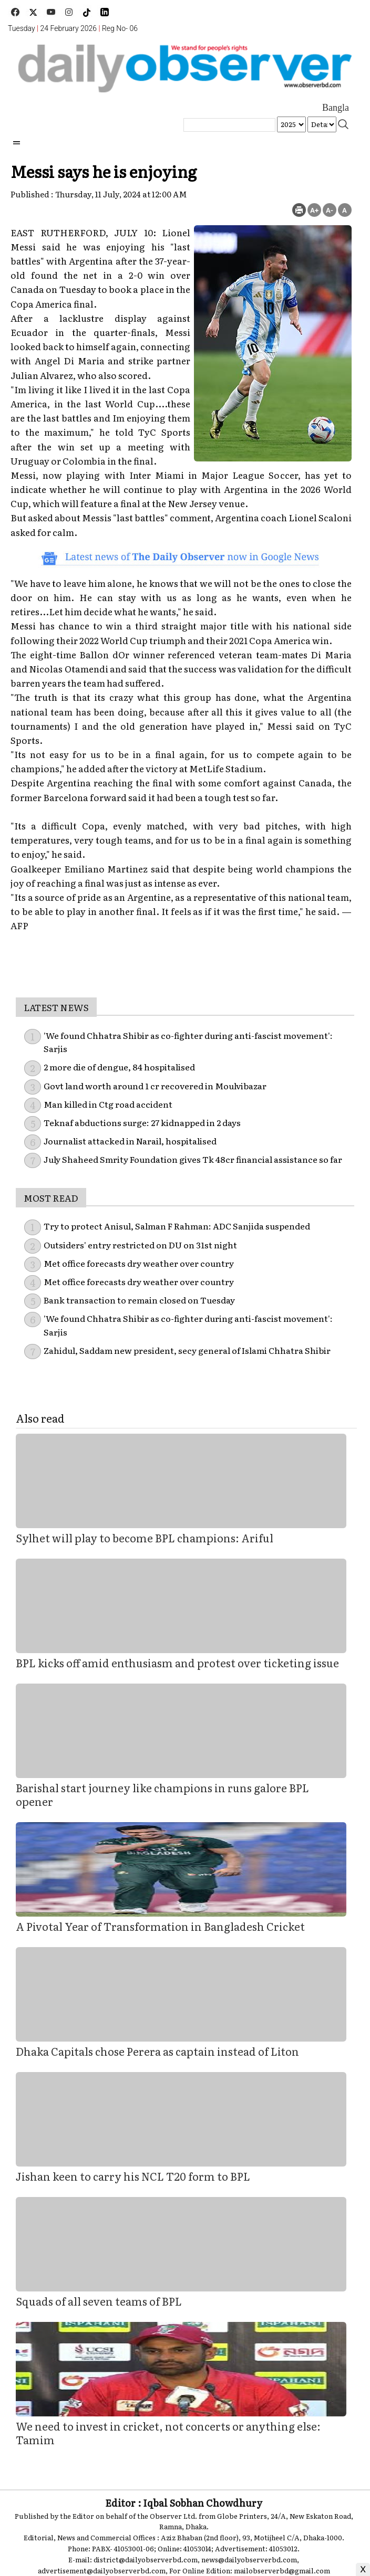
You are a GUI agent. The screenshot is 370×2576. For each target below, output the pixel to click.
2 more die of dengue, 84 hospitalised (119, 1066)
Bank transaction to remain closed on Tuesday (139, 1300)
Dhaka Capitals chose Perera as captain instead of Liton (157, 2051)
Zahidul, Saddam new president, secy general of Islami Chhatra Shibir (187, 1350)
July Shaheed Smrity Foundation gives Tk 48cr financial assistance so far (193, 1159)
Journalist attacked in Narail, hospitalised (130, 1140)
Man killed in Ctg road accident (108, 1104)
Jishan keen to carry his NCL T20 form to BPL (133, 2176)
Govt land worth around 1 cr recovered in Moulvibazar (155, 1085)
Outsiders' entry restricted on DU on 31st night (140, 1244)
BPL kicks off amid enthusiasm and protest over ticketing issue (177, 1662)
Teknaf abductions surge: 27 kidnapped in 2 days (142, 1122)
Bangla (335, 107)
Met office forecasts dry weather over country (139, 1263)
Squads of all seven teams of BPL (99, 2301)
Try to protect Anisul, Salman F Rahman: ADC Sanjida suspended (177, 1225)
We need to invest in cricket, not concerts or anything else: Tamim (168, 2432)
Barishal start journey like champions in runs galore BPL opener (162, 1794)
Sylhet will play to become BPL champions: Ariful (144, 1537)
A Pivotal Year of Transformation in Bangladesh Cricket (160, 1926)
